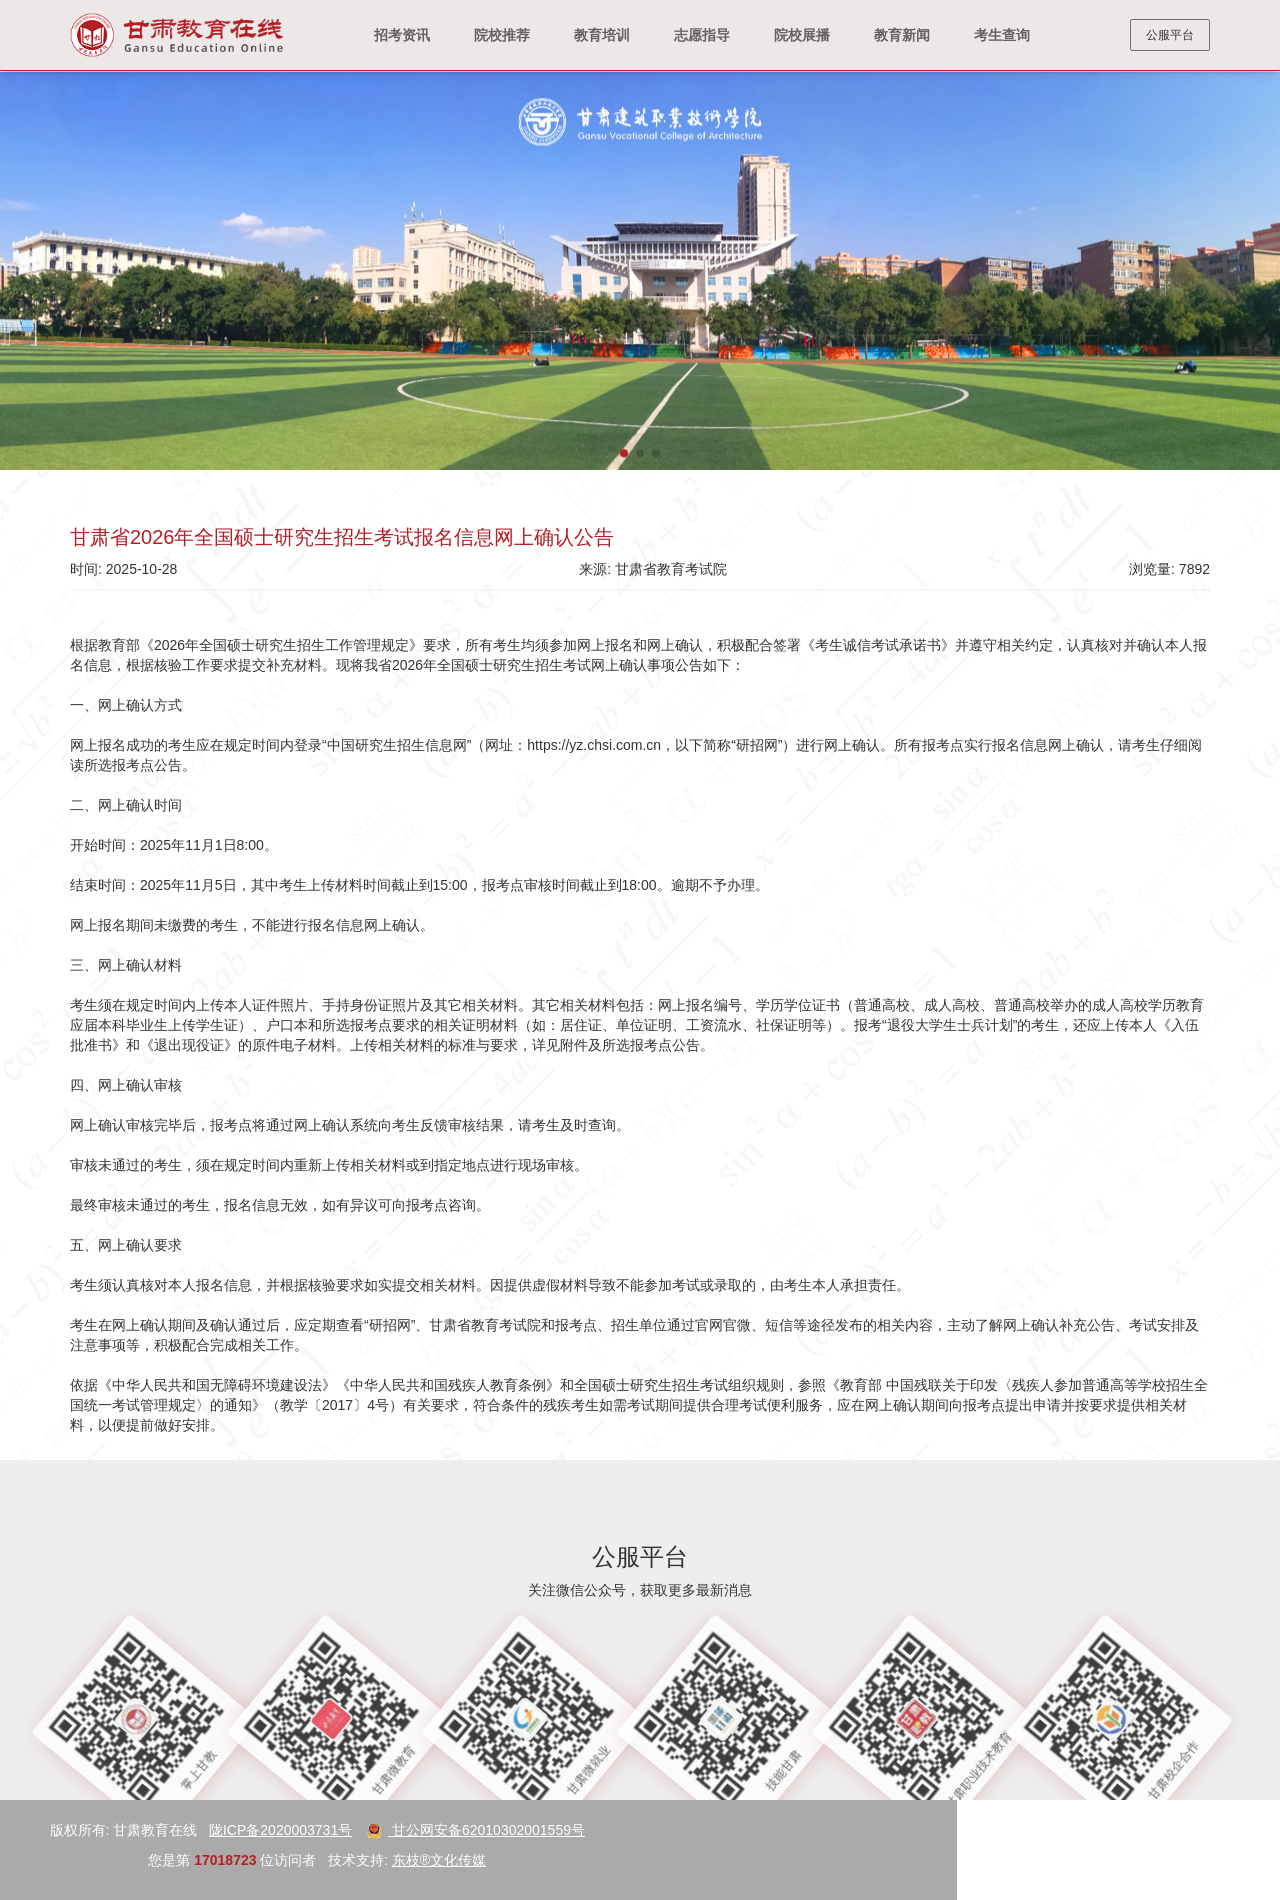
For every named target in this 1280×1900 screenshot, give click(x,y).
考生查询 (1002, 35)
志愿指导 (702, 35)
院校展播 (802, 35)
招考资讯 (402, 35)
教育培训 (602, 35)
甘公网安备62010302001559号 (132, 1830)
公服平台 (1170, 35)
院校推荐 (502, 35)
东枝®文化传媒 (96, 1860)
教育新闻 (902, 35)
